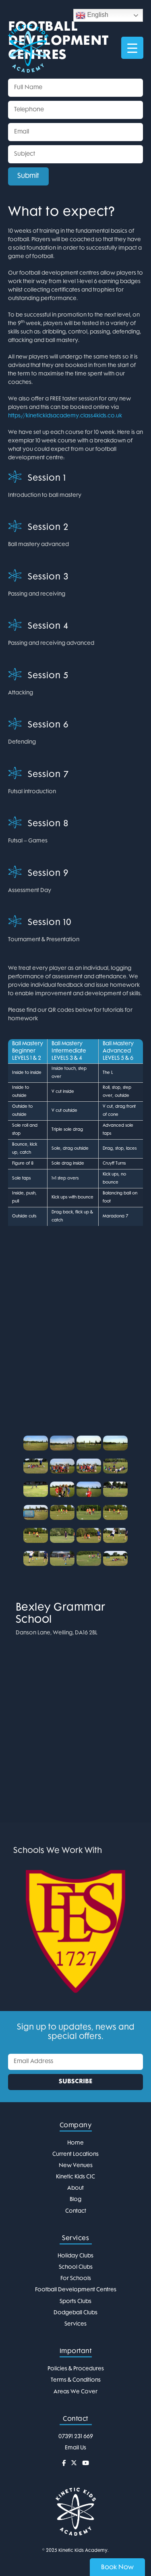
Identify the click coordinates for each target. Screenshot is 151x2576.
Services (75, 2324)
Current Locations (75, 2154)
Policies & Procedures (76, 2369)
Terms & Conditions (76, 2380)
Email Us (75, 2448)
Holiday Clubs (75, 2256)
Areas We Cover (75, 2392)
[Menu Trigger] (132, 48)
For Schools (75, 2278)
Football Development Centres (75, 2290)
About (75, 2188)
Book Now (117, 2568)
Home (75, 2143)
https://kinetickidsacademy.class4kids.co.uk (65, 416)
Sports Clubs (75, 2301)
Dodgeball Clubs (75, 2312)
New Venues (76, 2165)
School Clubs (76, 2267)
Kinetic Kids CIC (75, 2177)
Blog (75, 2199)
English (92, 15)
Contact (75, 2211)
